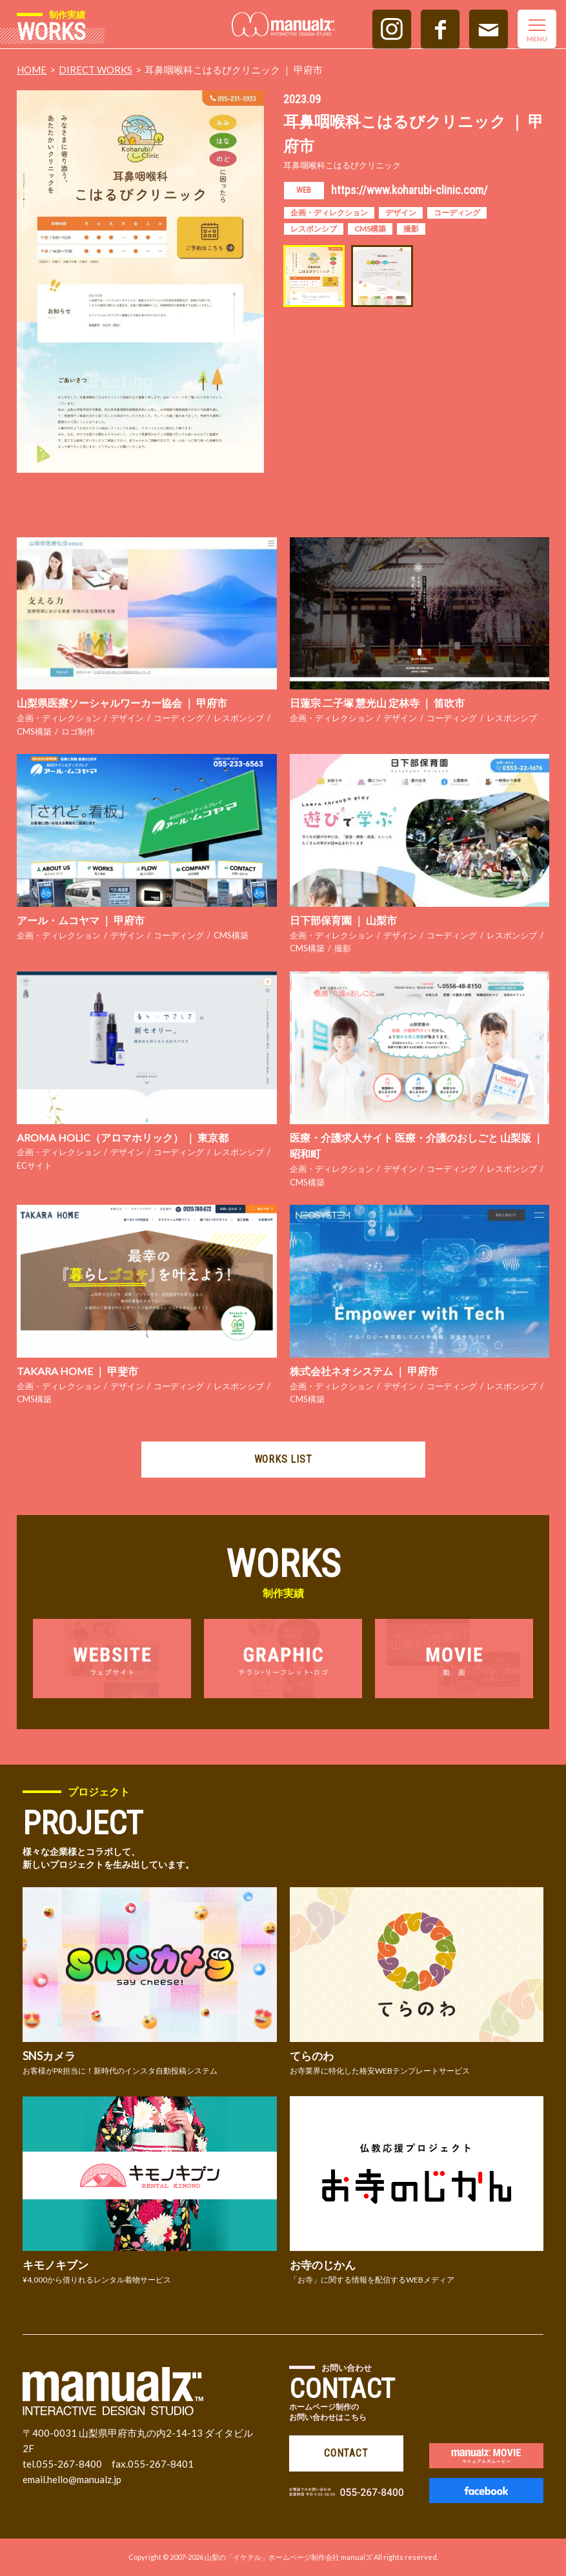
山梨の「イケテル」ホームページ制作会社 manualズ (288, 2557)
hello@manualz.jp (84, 2479)
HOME (31, 69)
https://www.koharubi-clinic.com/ (409, 190)
